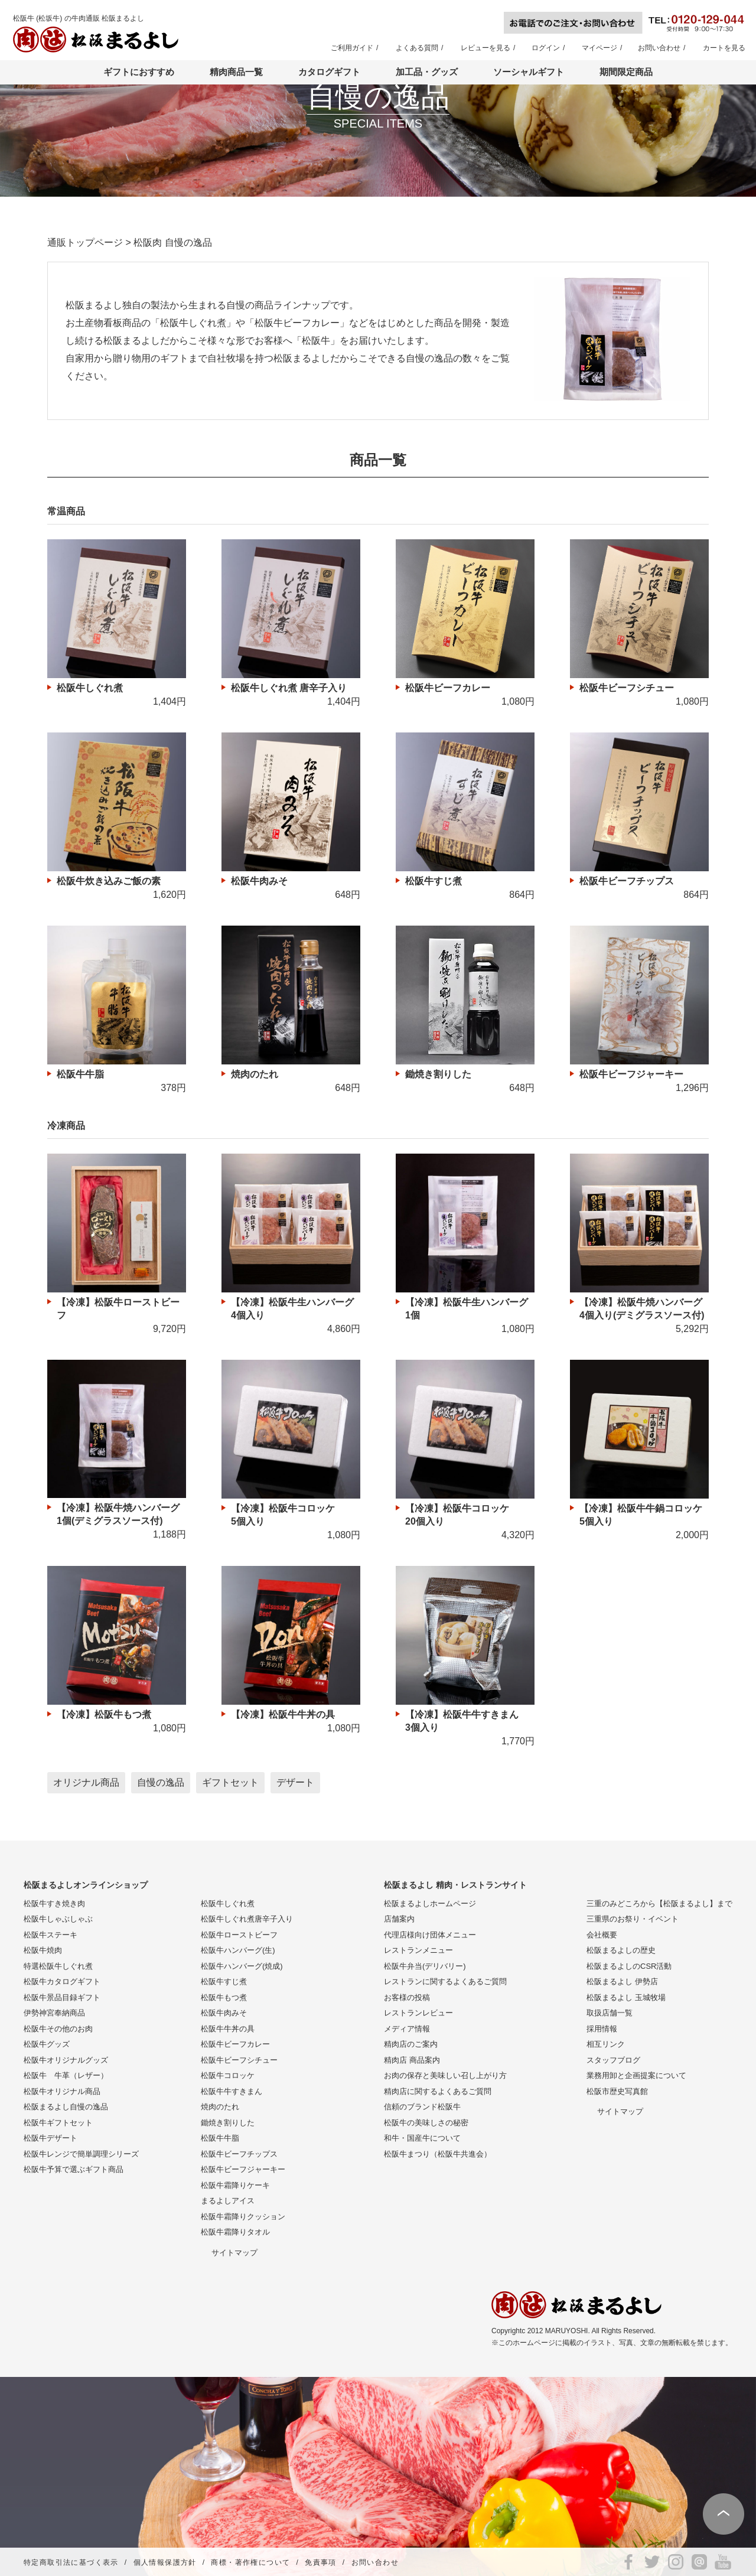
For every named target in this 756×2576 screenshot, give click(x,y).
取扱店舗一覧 (609, 2012)
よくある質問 (417, 48)
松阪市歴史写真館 (617, 2091)
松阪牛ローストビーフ (239, 1934)
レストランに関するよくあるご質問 (445, 1981)
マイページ (599, 48)
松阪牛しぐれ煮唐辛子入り (247, 1918)
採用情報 (601, 2028)
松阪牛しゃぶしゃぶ (58, 1918)
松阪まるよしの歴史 (621, 1950)
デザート (295, 1782)
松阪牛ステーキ (50, 1934)
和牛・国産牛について (422, 2138)
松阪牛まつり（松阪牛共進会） (437, 2154)
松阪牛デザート (50, 2138)
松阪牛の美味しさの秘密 (426, 2122)
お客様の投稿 (407, 1997)
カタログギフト (329, 72)
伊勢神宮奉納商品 (54, 2012)
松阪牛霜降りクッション (243, 2216)
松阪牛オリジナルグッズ (66, 2060)
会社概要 (601, 1934)
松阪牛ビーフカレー (235, 2044)
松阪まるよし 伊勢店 (622, 1981)
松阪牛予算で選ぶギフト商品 (73, 2169)
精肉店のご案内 (411, 2044)
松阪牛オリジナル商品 (62, 2091)
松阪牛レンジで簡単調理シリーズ (81, 2154)
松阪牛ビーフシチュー (239, 2060)
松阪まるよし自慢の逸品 (66, 2106)
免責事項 (321, 2562)
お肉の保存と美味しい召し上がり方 (445, 2075)
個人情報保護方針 (165, 2562)
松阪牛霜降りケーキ (235, 2185)
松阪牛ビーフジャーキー (243, 2169)
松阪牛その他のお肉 (58, 2028)
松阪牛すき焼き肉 (54, 1903)
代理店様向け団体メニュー (430, 1934)
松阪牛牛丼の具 (228, 2028)
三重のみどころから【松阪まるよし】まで (659, 1903)
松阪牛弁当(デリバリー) (425, 1966)
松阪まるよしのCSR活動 (629, 1966)
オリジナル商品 (86, 1782)
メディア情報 (407, 2028)
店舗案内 (399, 1918)
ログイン (546, 48)
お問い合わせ (659, 48)
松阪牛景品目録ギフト (62, 1997)
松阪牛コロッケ (228, 2075)
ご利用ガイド (352, 48)
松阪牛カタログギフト (62, 1981)
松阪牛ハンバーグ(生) (238, 1950)
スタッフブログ (613, 2060)
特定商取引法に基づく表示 (71, 2562)
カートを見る (724, 48)
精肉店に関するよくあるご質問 (437, 2091)
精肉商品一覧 (236, 72)
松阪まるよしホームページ (430, 1903)
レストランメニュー (418, 1950)
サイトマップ (234, 2252)
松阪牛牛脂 (220, 2138)
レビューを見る (485, 48)
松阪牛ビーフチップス (239, 2154)
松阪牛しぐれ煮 (228, 1903)
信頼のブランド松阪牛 (422, 2106)
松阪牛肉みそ (224, 2012)
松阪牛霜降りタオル (235, 2231)
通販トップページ (85, 242)
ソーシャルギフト (528, 72)
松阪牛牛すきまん (231, 2091)
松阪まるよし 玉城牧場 (626, 1997)
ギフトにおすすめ (138, 72)
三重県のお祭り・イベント (632, 1918)
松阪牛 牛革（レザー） (66, 2075)
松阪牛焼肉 (43, 1950)
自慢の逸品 (160, 1782)
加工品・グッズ (427, 72)
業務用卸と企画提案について (636, 2075)
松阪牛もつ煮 (224, 1997)
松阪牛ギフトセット (58, 2122)
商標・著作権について (250, 2562)
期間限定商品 (626, 72)
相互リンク (605, 2044)
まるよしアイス (228, 2200)
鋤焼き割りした (228, 2122)
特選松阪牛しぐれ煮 (58, 1966)
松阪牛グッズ (47, 2044)
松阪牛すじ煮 (224, 1981)
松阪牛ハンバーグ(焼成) (242, 1966)
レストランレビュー (418, 2012)
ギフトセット (230, 1782)
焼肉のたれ (220, 2106)
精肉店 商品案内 (412, 2060)
